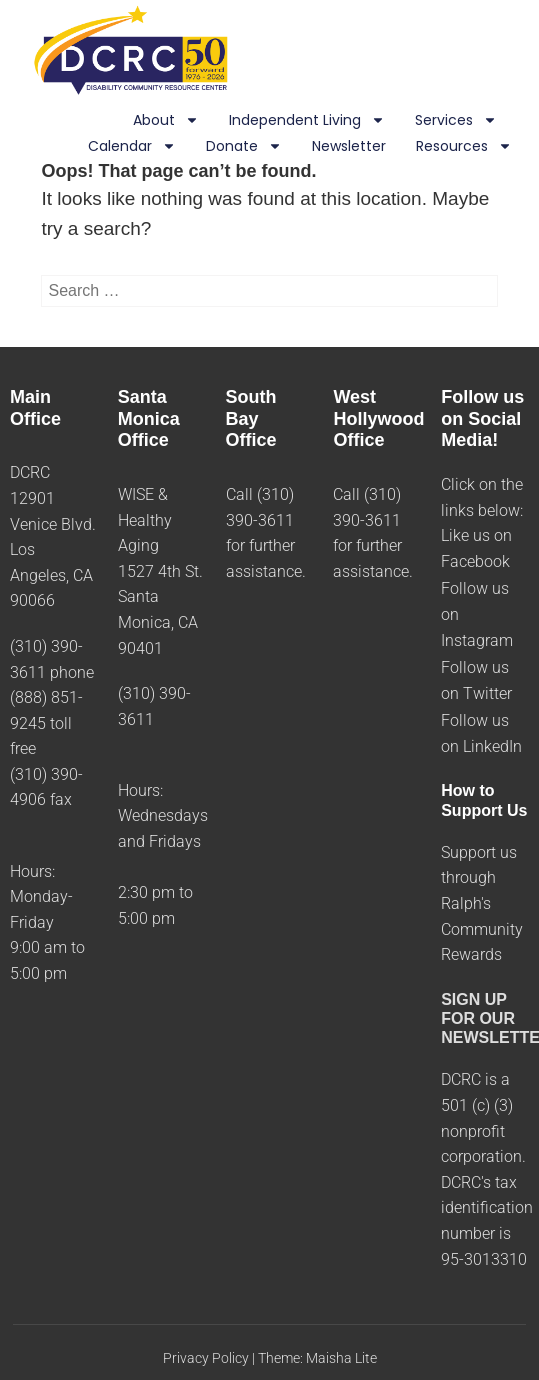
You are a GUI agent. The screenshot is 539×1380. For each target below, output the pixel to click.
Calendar (132, 147)
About (166, 121)
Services (456, 121)
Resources (464, 147)
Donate (244, 147)
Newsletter (349, 146)
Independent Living (307, 121)
